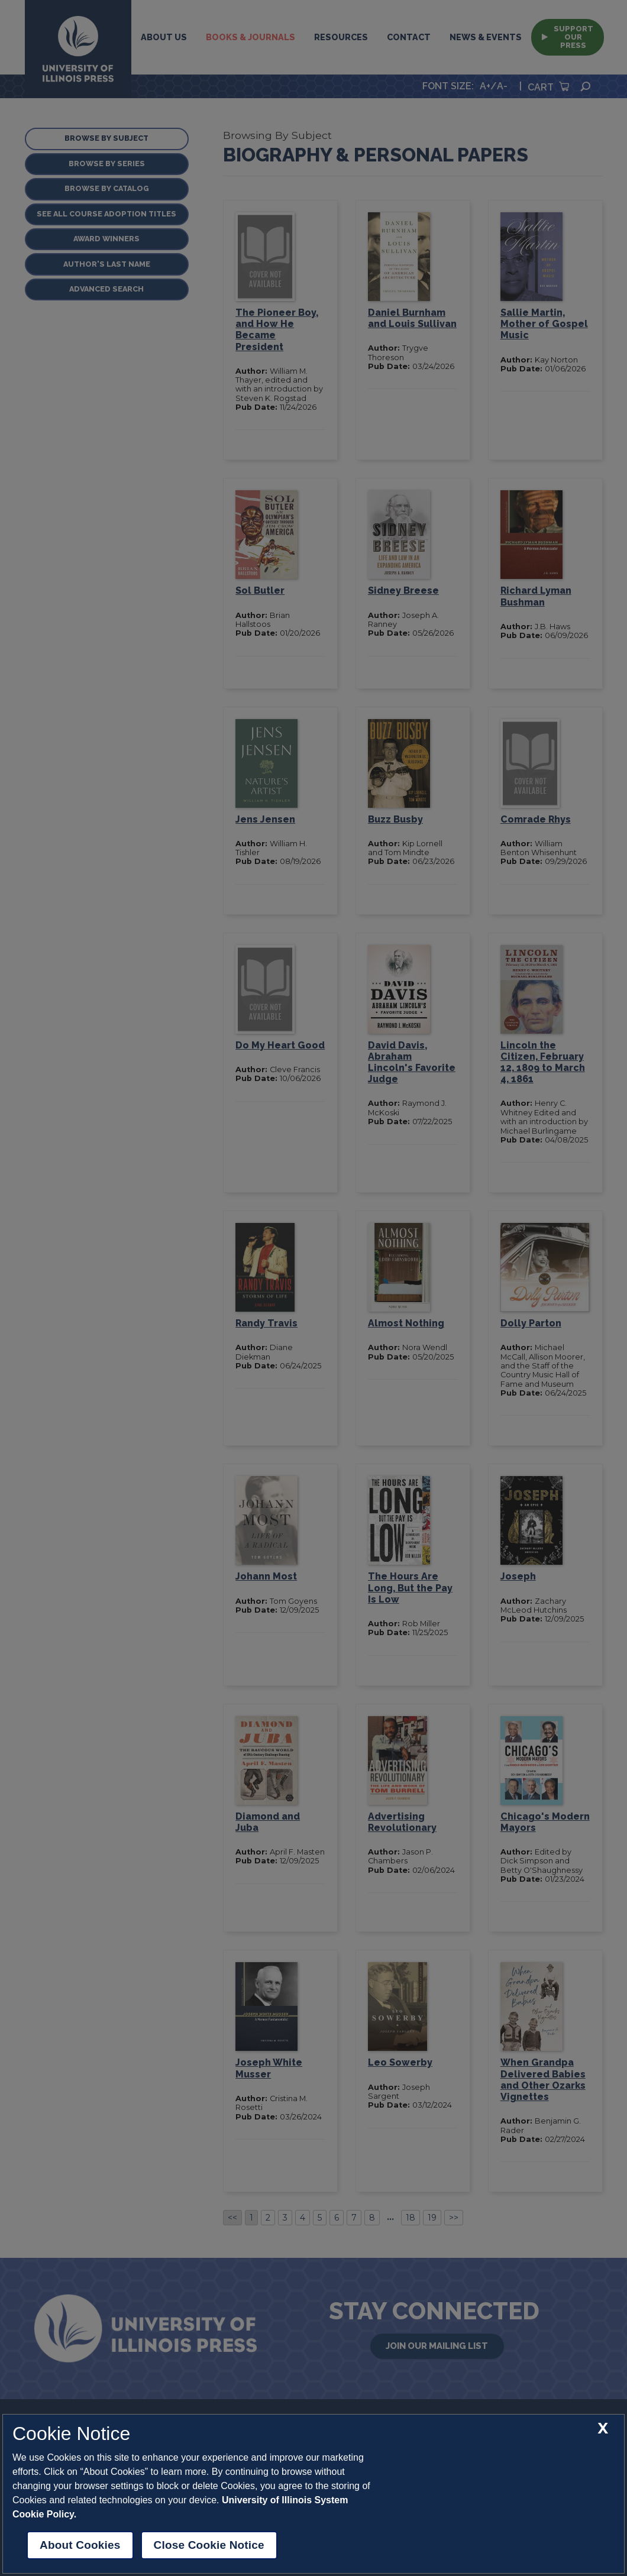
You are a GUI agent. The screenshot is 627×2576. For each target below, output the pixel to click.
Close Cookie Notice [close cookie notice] (209, 2545)
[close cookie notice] (603, 2428)
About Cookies (80, 2545)
